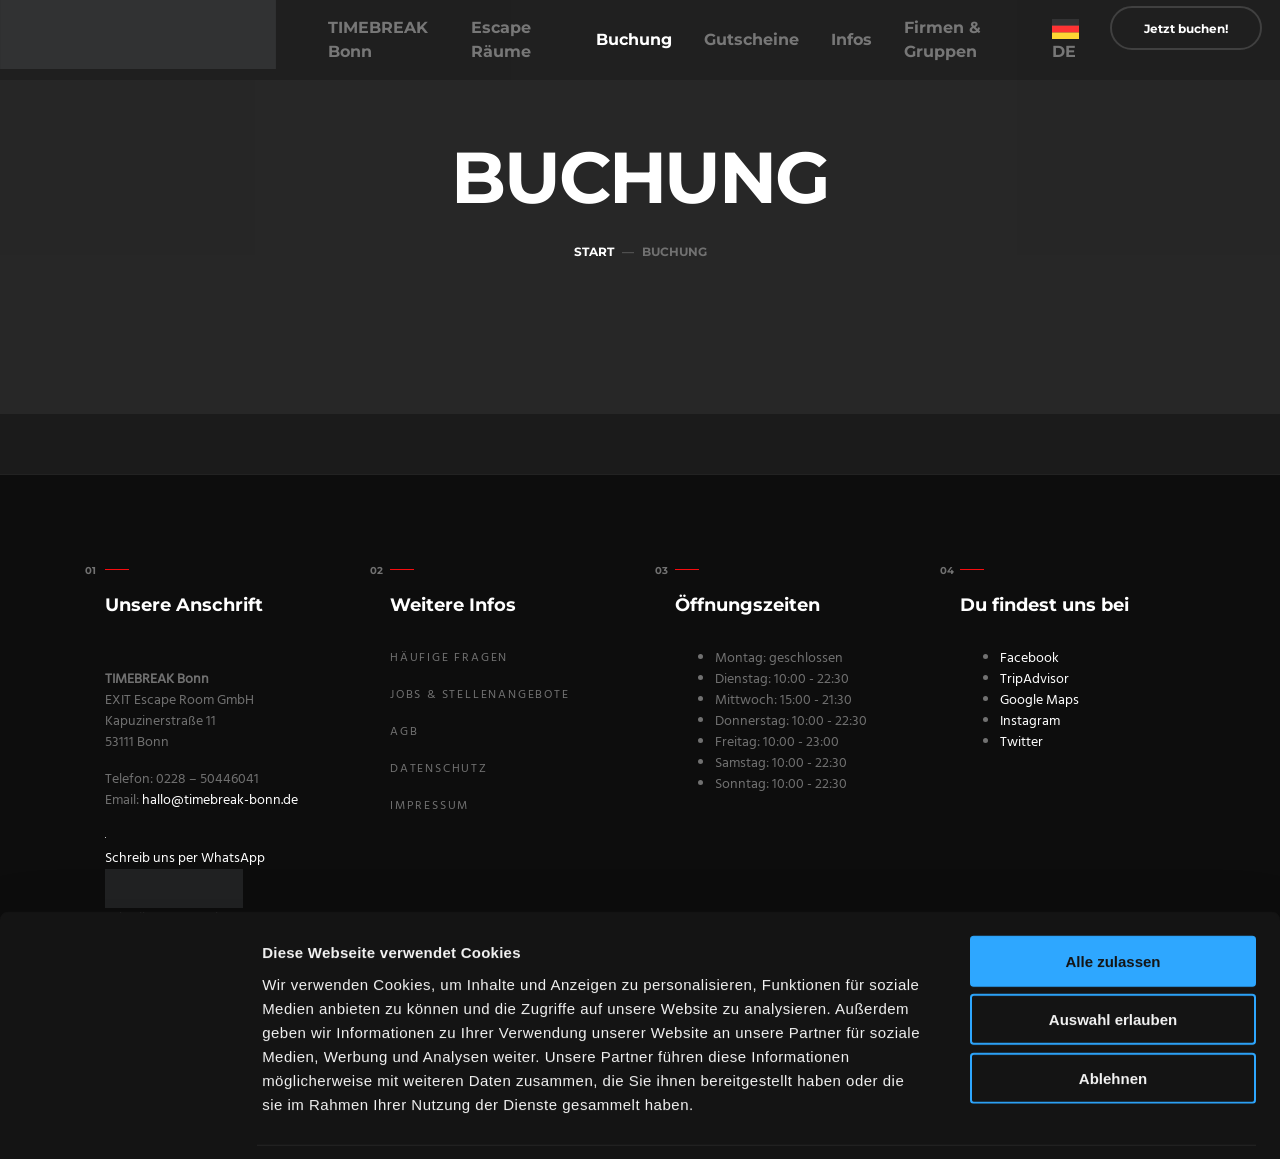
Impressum (429, 806)
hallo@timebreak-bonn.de (220, 800)
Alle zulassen (1112, 895)
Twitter (1021, 742)
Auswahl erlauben (1113, 954)
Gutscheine (751, 39)
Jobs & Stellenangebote (480, 695)
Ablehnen (1113, 1012)
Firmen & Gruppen (942, 39)
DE (1064, 51)
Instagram (1030, 721)
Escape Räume (501, 39)
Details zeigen (1063, 1119)
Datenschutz (439, 769)
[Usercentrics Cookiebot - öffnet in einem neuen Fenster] (129, 1120)
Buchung (634, 39)
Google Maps (1039, 700)
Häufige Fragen (449, 658)
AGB (404, 732)
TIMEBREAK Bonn (378, 39)
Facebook (1029, 658)
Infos (851, 39)
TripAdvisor (1034, 679)
